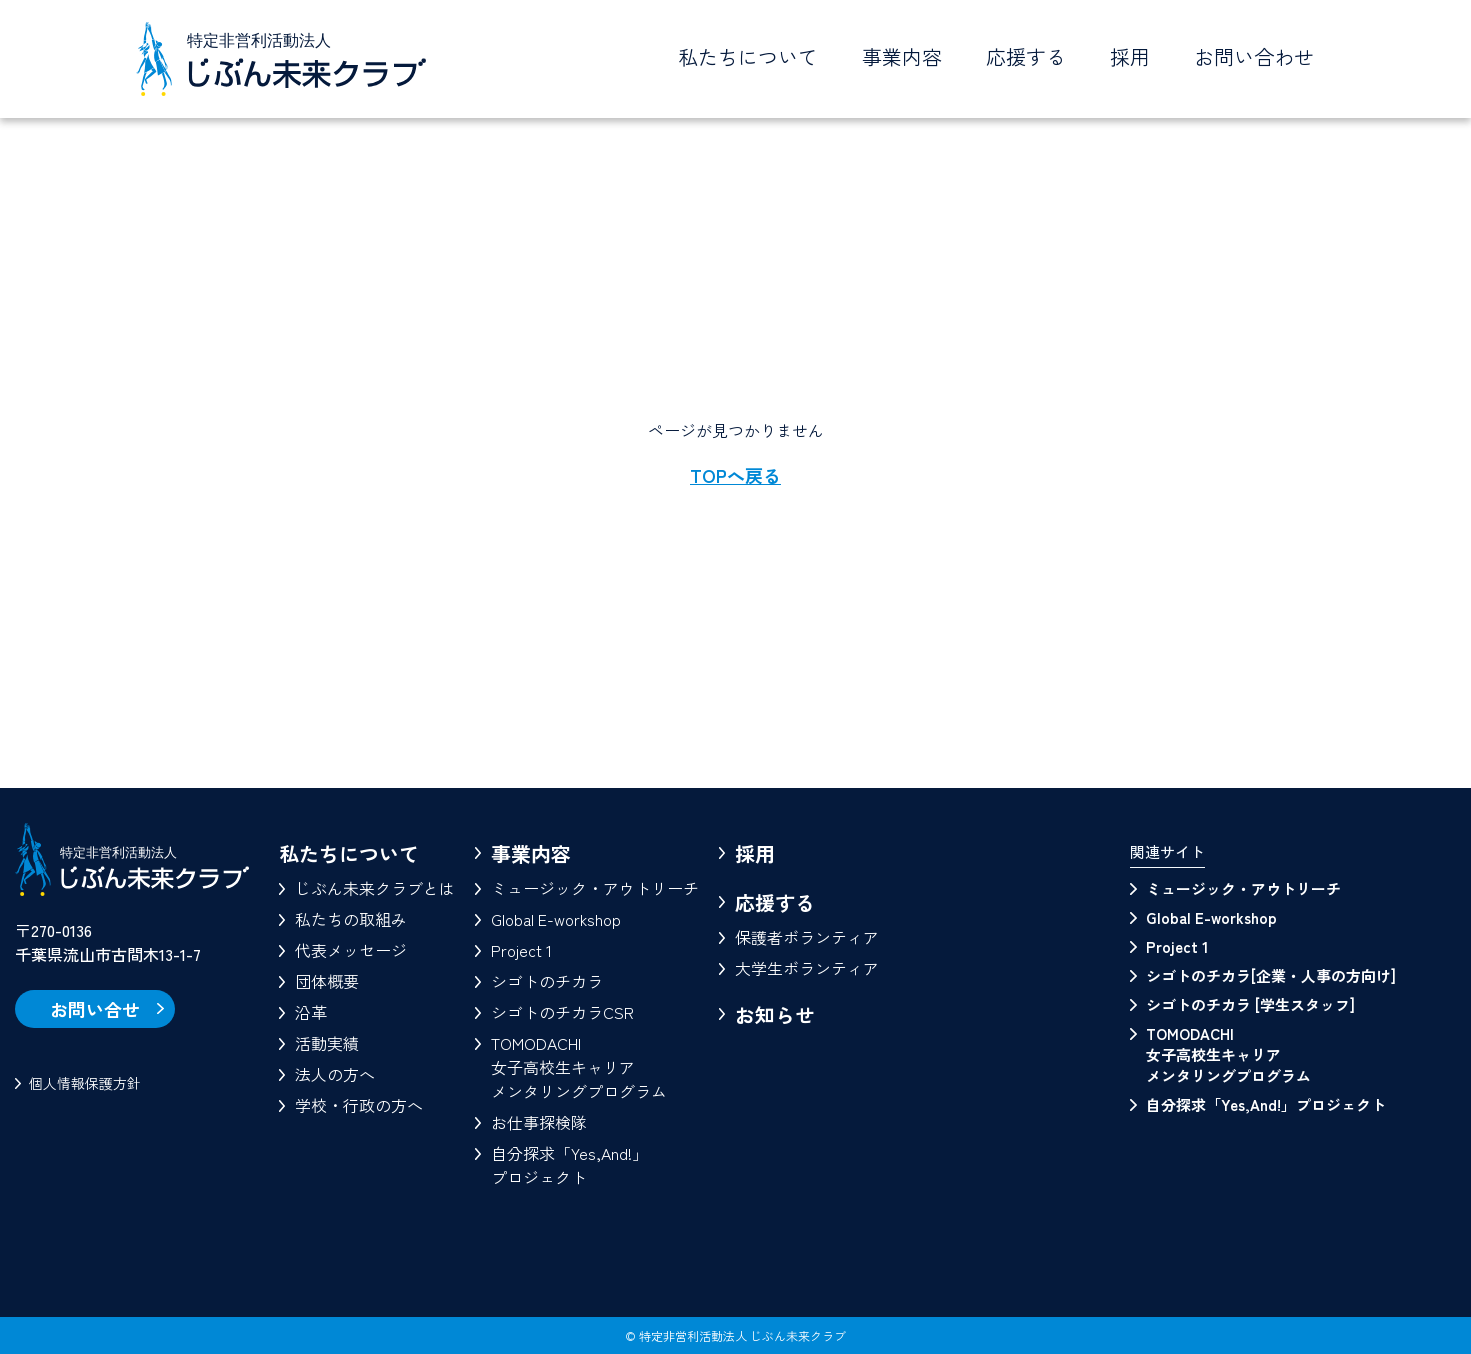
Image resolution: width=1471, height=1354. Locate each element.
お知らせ (775, 1014)
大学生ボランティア (807, 968)
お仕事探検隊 (539, 1122)
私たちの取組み (351, 919)
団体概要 (327, 981)
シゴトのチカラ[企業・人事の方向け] (1271, 975)
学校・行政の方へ (359, 1105)
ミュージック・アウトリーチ (595, 888)
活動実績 (327, 1043)
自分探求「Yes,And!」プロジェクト (569, 1165)
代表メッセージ (351, 950)
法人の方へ (335, 1074)
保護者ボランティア (807, 937)
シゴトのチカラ (547, 981)
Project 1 (521, 950)
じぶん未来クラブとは (375, 888)
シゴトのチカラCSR (562, 1012)
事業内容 (531, 853)
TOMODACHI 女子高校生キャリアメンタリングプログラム (1228, 1054)
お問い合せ (95, 1009)
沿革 (311, 1012)
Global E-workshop (556, 919)
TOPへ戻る (735, 475)
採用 (1130, 56)
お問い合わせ (1254, 56)
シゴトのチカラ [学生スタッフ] (1250, 1004)
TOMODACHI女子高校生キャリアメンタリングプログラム (579, 1067)
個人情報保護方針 (85, 1083)
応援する (775, 902)
